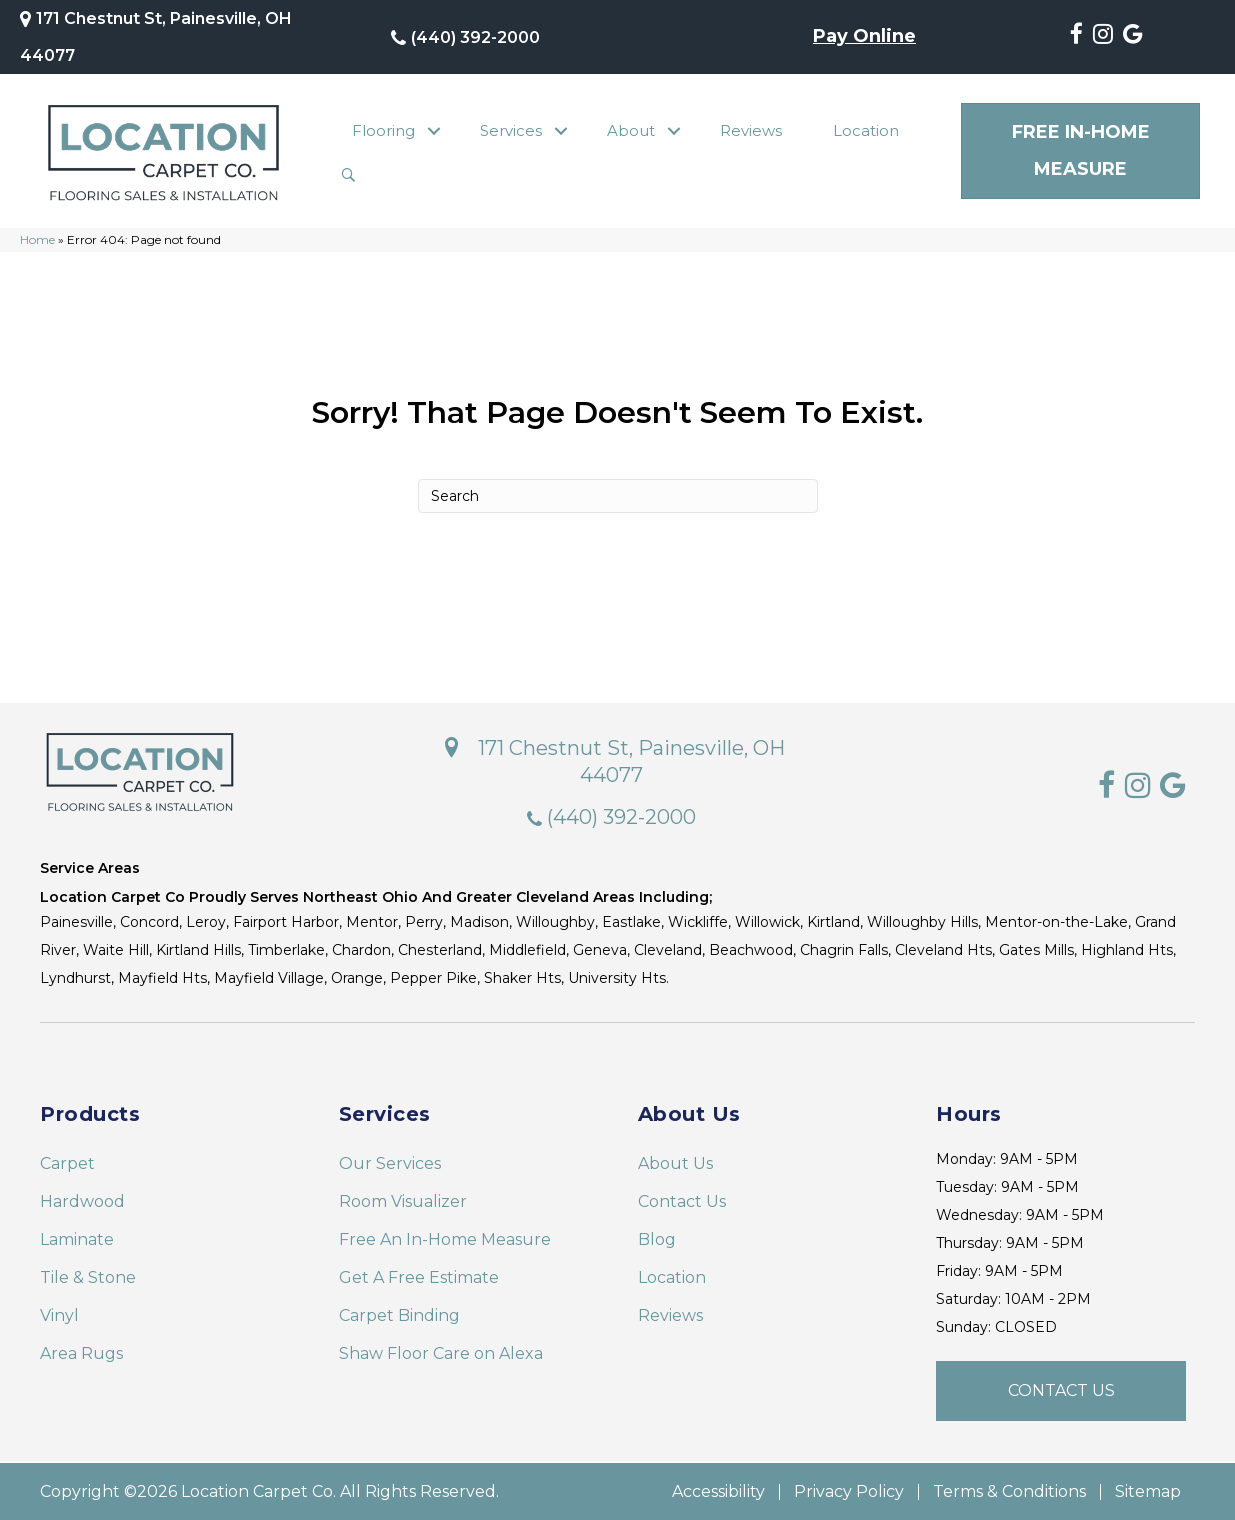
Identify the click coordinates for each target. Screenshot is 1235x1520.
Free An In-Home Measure (445, 1238)
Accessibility (718, 1491)
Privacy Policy (849, 1491)
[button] (434, 131)
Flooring (383, 130)
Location (866, 130)
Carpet (67, 1162)
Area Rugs (81, 1352)
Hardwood (82, 1200)
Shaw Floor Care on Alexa (441, 1352)
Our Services (390, 1162)
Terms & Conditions (1009, 1491)
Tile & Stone (88, 1276)
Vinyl (59, 1314)
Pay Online (864, 37)
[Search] (618, 495)
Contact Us (682, 1200)
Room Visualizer (403, 1200)
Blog (657, 1238)
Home (37, 239)
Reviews (751, 130)
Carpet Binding (399, 1314)
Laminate (77, 1238)
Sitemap (1148, 1491)
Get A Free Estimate (419, 1276)
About (631, 130)
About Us (675, 1162)
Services (511, 130)
